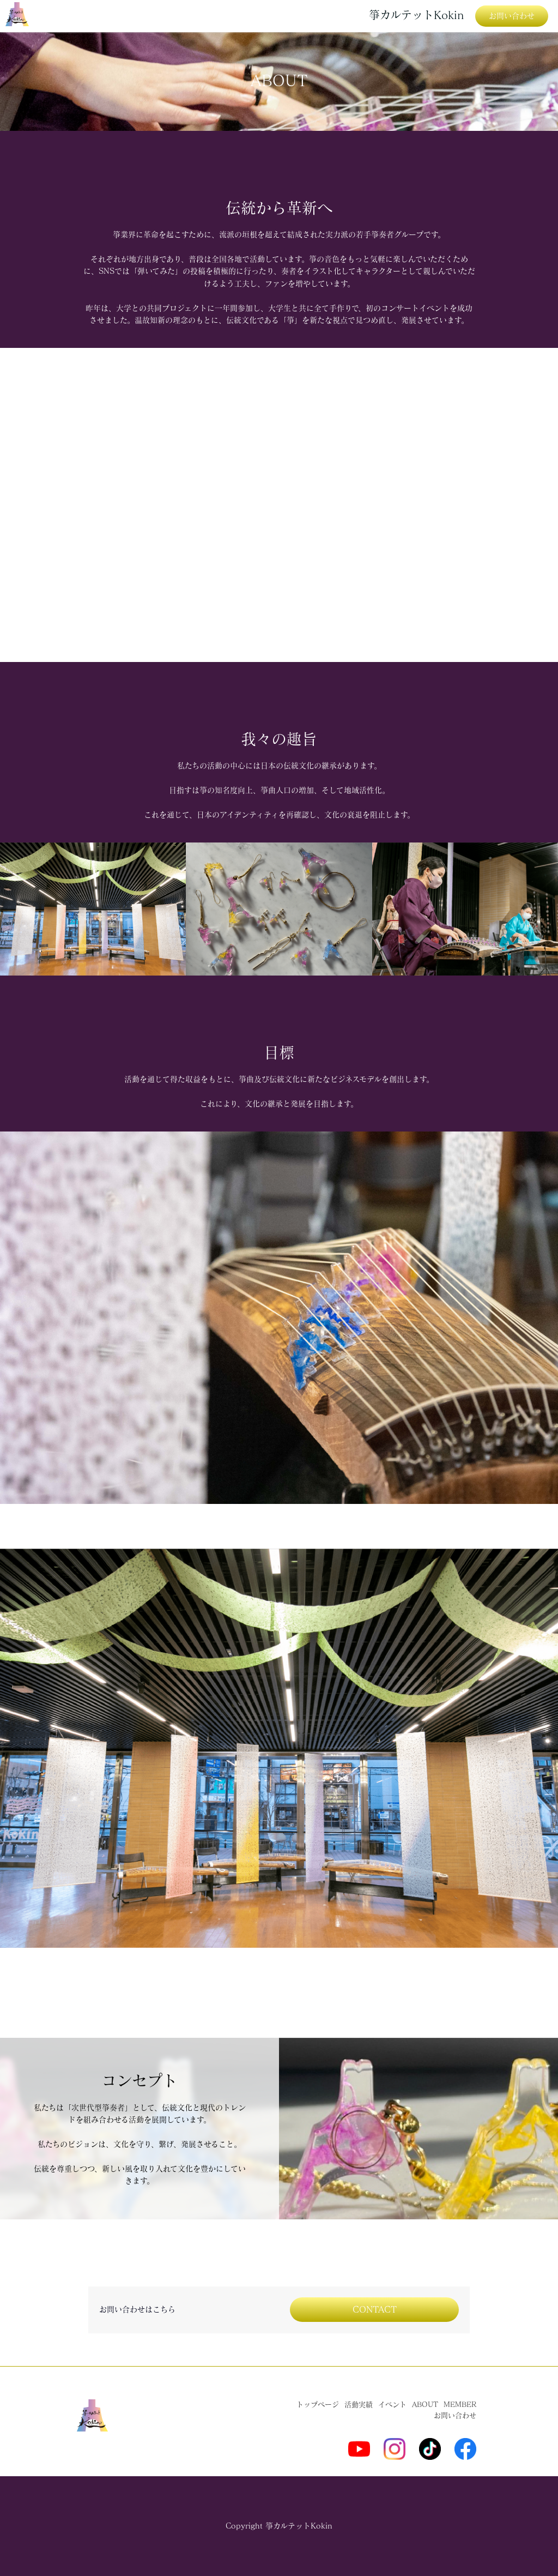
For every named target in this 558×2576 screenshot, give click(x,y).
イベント (392, 2404)
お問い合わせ (512, 16)
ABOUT (425, 2404)
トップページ (317, 2404)
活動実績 (358, 2404)
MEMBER (460, 2404)
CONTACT (375, 2309)
